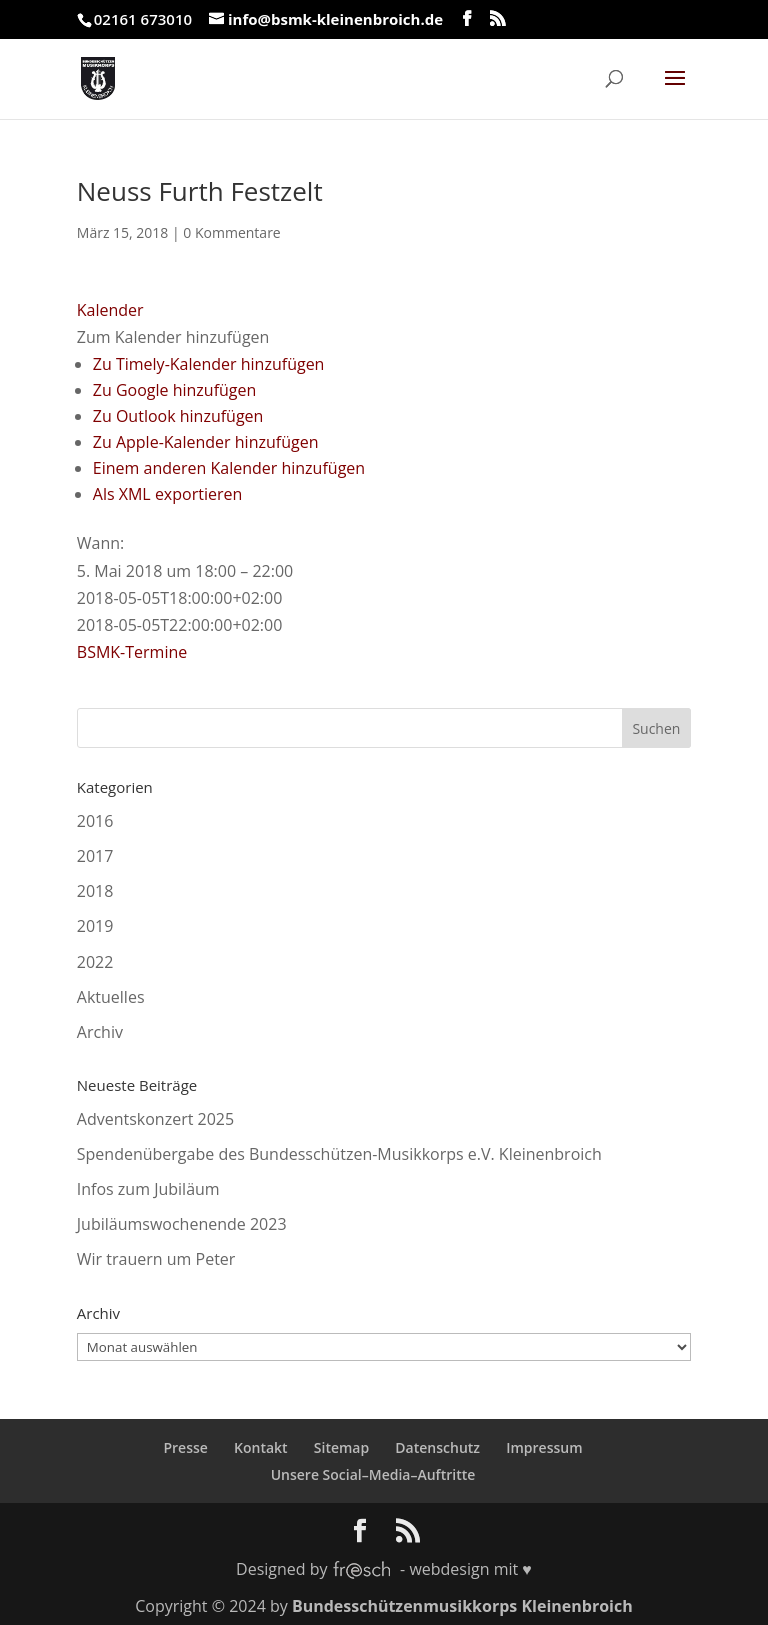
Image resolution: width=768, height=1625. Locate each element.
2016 (95, 821)
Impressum (544, 1447)
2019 (95, 926)
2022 (95, 962)
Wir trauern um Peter (156, 1259)
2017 (95, 856)
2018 (95, 891)
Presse (185, 1447)
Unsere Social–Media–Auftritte (373, 1474)
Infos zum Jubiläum (148, 1189)
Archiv (100, 1032)
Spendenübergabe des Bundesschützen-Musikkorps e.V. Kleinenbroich (339, 1154)
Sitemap (341, 1447)
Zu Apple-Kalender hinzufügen (206, 442)
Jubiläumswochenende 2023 (182, 1224)
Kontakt (261, 1447)
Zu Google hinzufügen (175, 390)
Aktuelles (111, 997)
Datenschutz (437, 1447)
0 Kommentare (231, 232)
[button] (173, 337)
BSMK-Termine (132, 652)
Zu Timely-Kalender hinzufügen (209, 364)
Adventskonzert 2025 (155, 1119)
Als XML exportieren (167, 494)
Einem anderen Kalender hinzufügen (229, 468)
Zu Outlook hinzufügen (178, 416)
